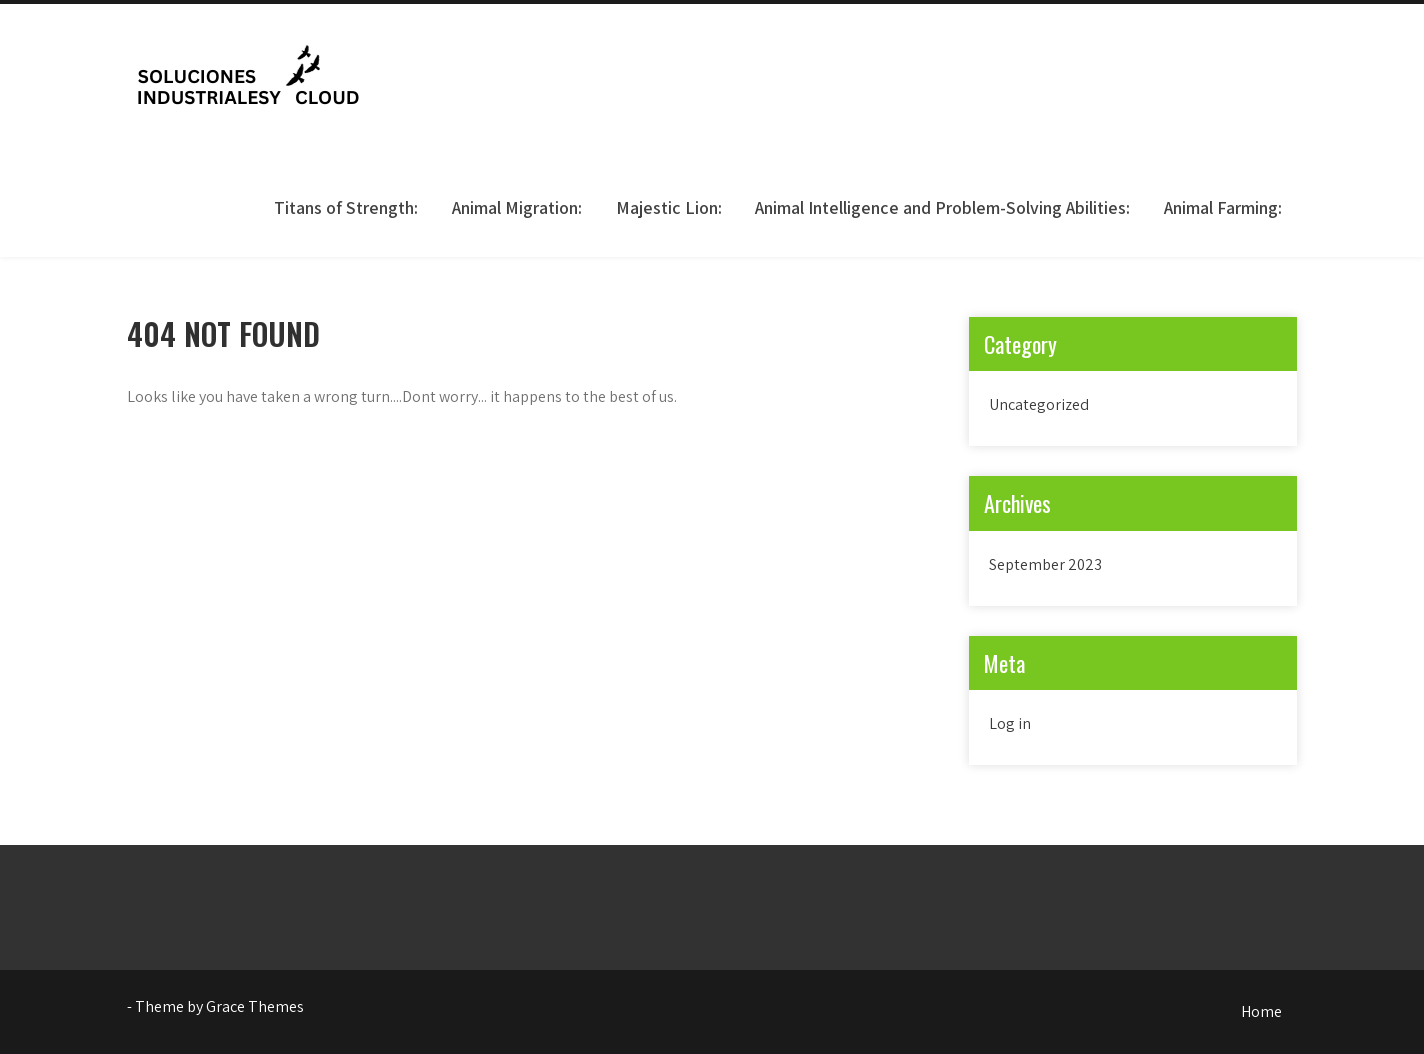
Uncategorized (1039, 404)
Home (1261, 1011)
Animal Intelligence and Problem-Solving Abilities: (942, 207)
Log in (1010, 723)
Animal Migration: (517, 207)
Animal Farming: (1223, 207)
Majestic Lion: (669, 207)
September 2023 (1045, 564)
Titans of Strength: (346, 207)
